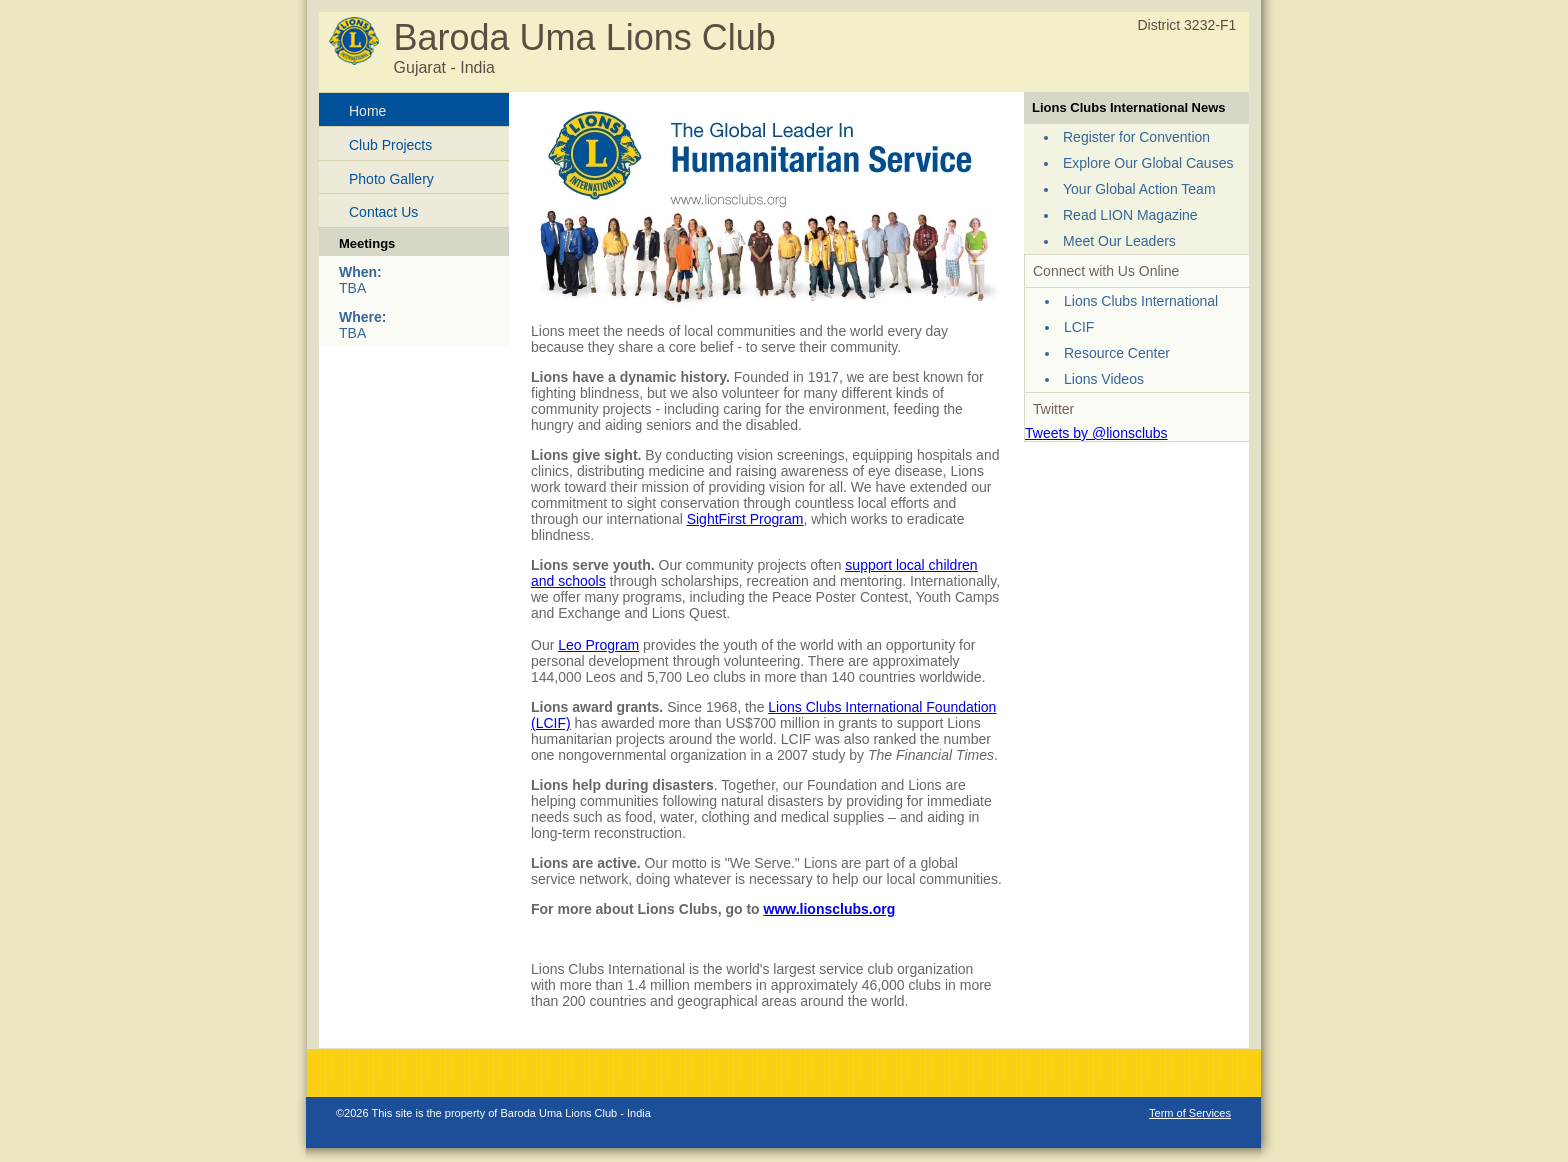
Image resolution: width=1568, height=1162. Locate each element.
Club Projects (390, 145)
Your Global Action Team (1139, 189)
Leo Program (598, 645)
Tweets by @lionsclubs (1096, 433)
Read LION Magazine (1130, 215)
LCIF (1079, 327)
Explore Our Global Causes (1148, 163)
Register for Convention (1136, 137)
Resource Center (1117, 353)
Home (367, 111)
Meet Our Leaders (1119, 241)
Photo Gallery (391, 179)
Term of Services (1190, 1113)
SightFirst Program (745, 519)
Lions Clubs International (1141, 301)
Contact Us (383, 212)
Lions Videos (1104, 379)
